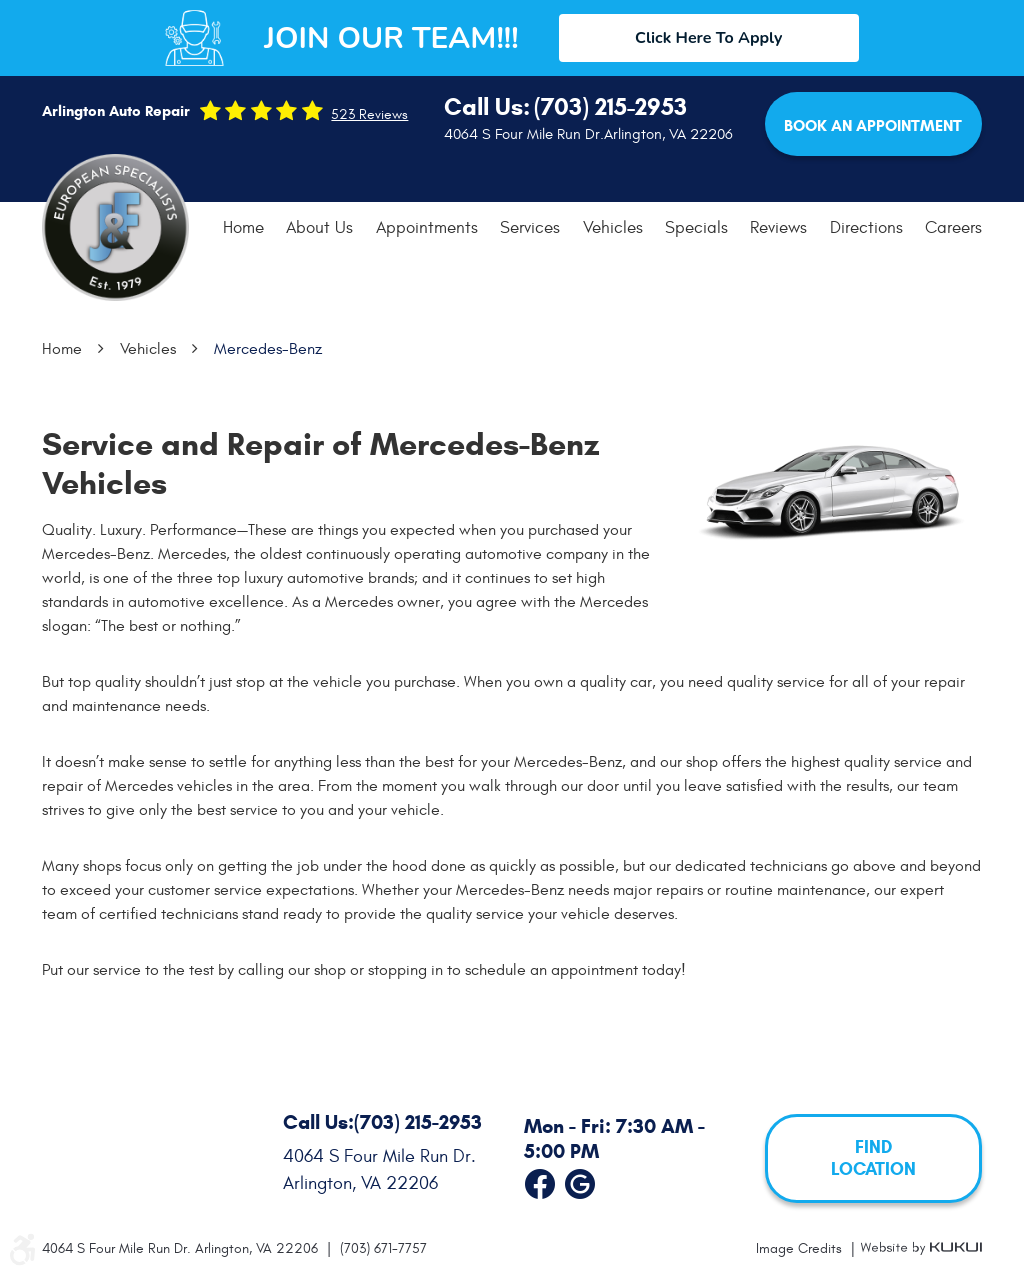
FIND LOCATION (873, 1158)
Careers (953, 228)
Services (530, 228)
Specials (696, 228)
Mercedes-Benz (268, 349)
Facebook (540, 1180)
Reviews (778, 228)
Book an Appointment (873, 125)
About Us (319, 228)
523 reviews (369, 115)
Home (243, 228)
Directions (866, 228)
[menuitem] (243, 228)
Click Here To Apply (708, 38)
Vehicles (613, 228)
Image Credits (801, 1248)
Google (580, 1180)
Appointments (427, 228)
